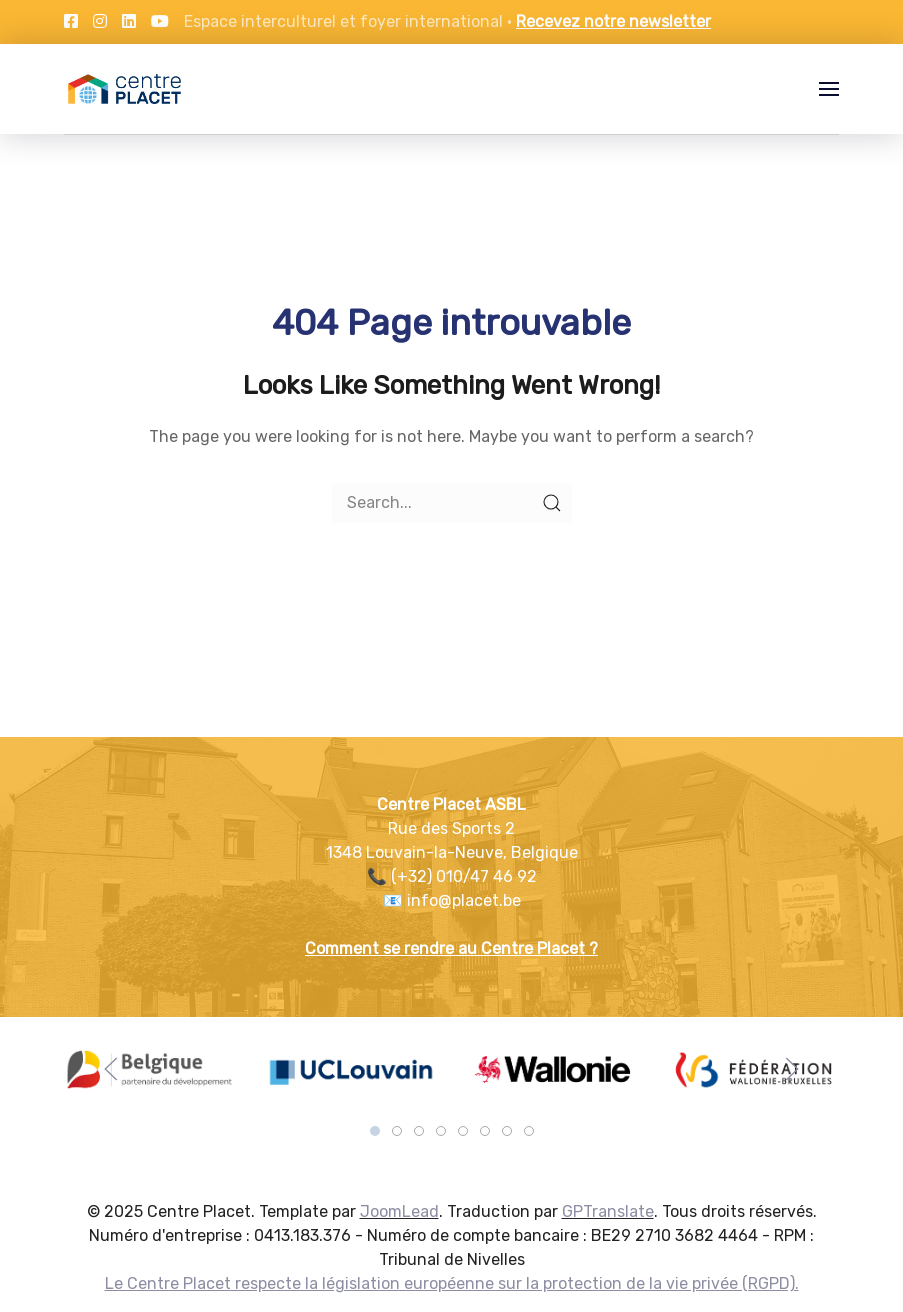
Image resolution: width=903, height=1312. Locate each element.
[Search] (452, 503)
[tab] (375, 1131)
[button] (829, 89)
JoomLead (399, 1211)
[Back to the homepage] (124, 89)
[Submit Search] (552, 503)
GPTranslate (608, 1211)
